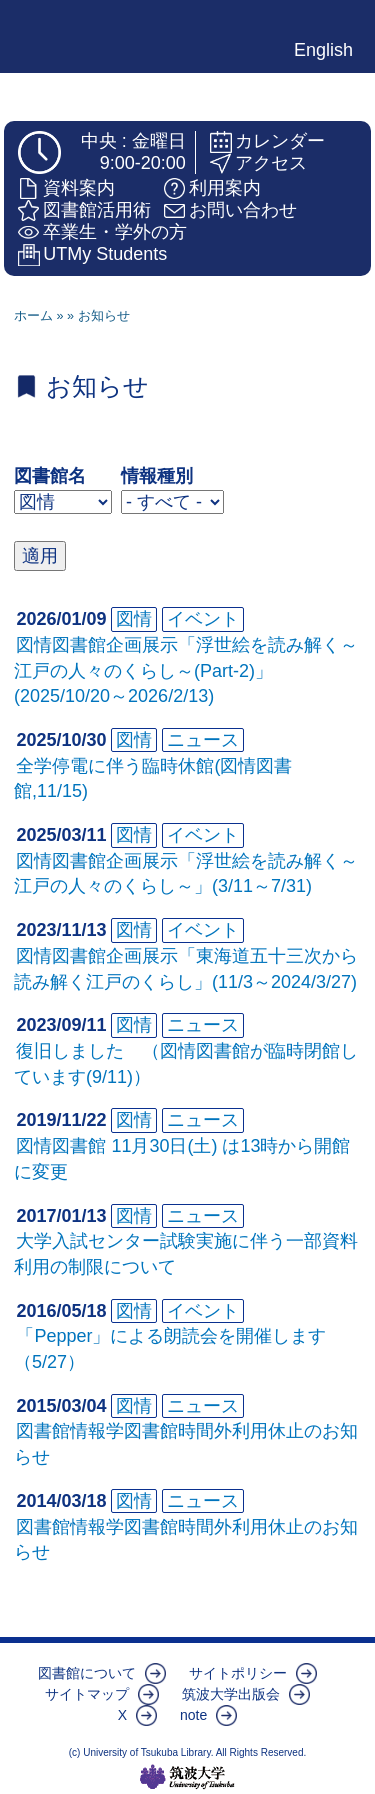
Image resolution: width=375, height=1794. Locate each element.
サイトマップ (87, 1694)
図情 (134, 619)
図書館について (87, 1673)
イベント (203, 619)
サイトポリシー (238, 1673)
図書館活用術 (97, 210)
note (193, 1715)
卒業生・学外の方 (115, 232)
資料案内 (79, 188)
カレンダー (280, 141)
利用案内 (225, 188)
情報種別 (157, 476)
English (323, 50)
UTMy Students (105, 254)
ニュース (203, 740)
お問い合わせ (243, 210)
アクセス (271, 163)
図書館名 (50, 476)
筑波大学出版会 (231, 1694)
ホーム (33, 316)
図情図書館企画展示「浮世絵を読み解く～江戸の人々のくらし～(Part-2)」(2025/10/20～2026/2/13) (186, 670)
